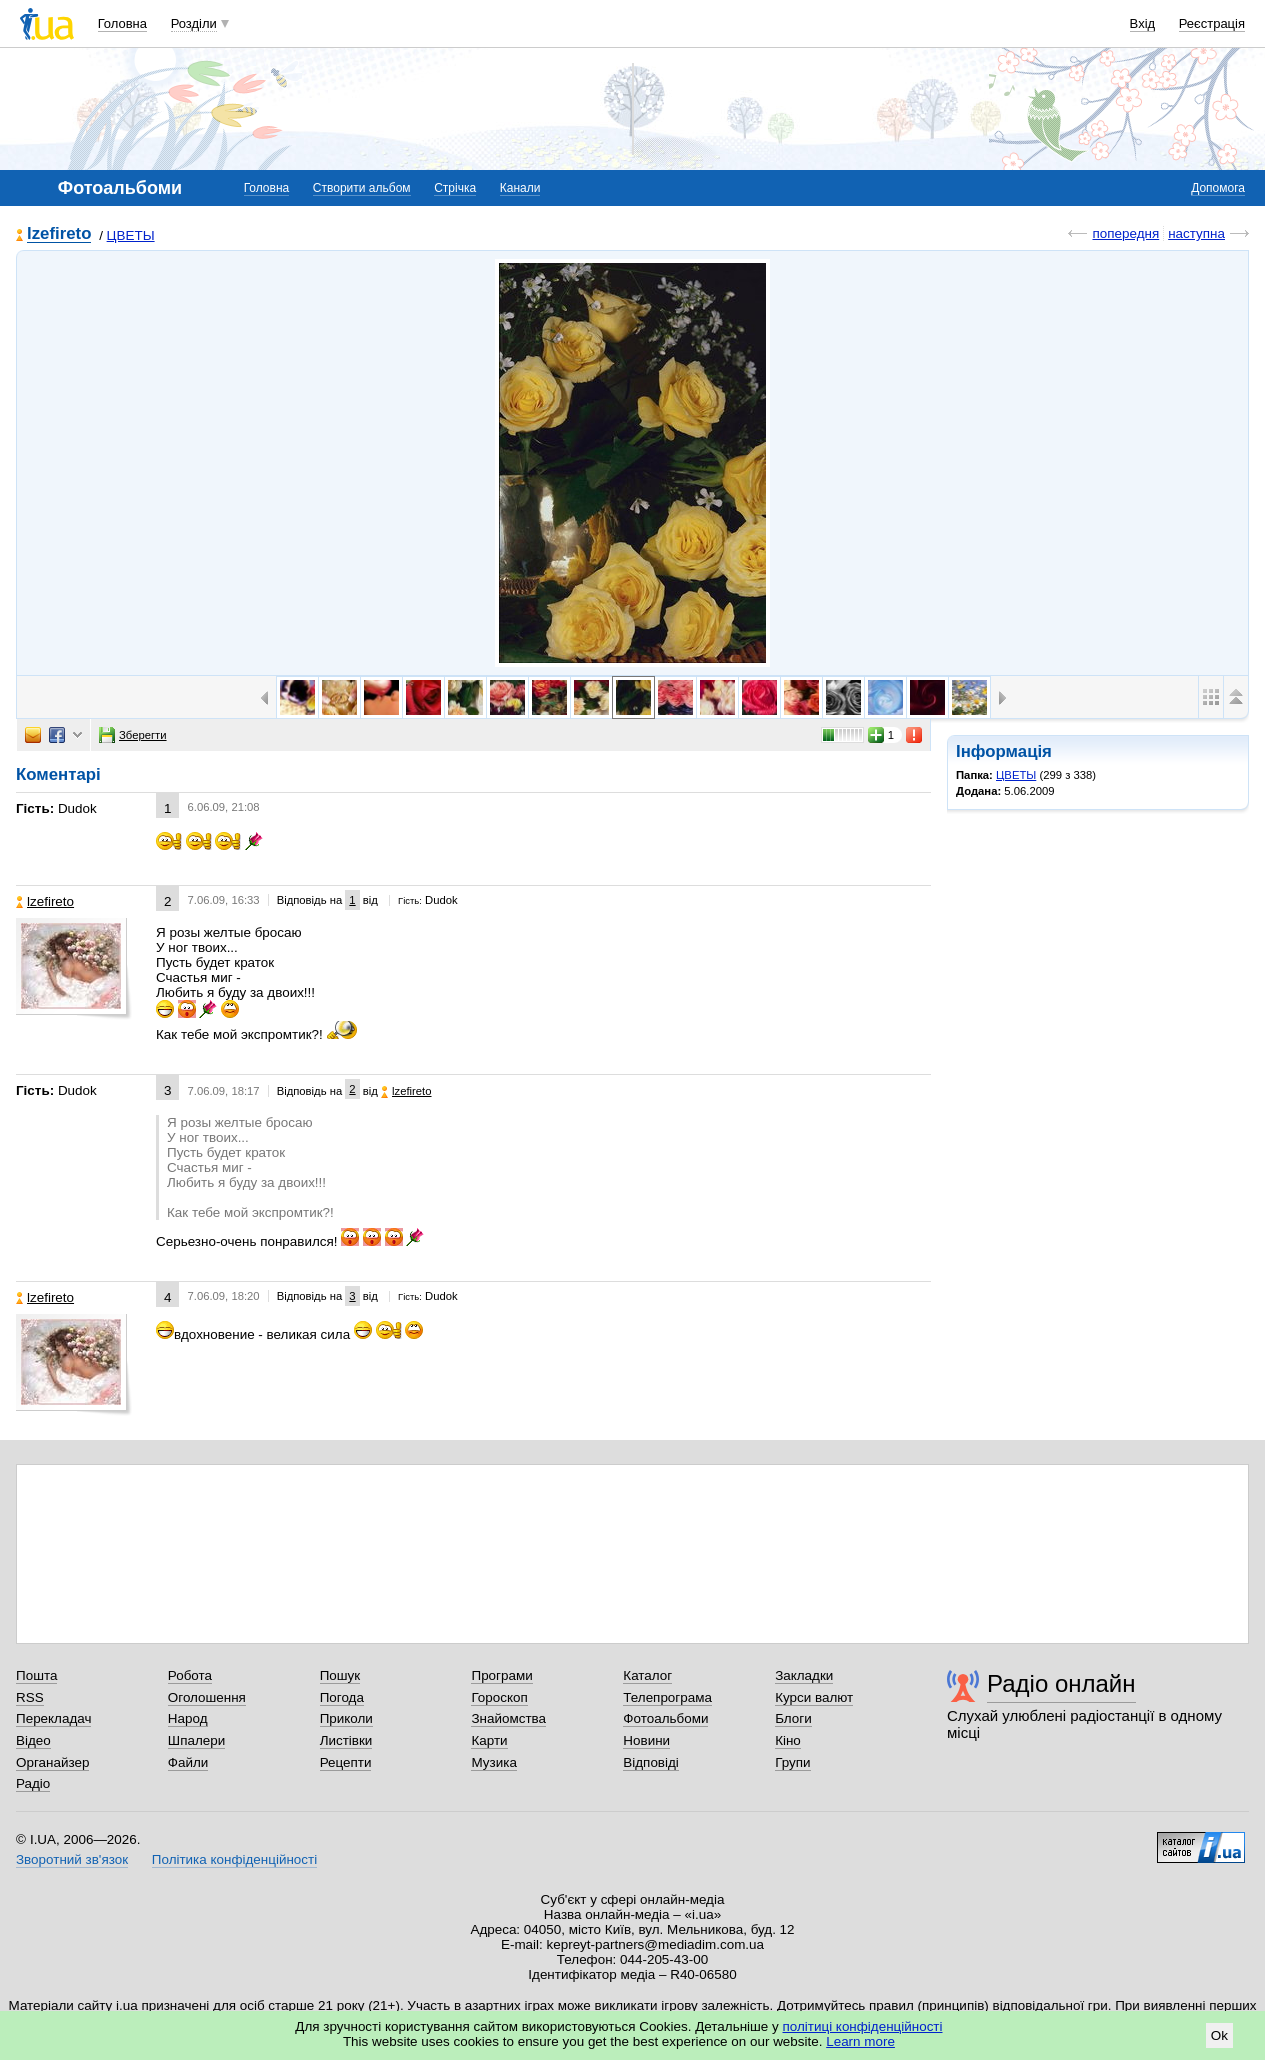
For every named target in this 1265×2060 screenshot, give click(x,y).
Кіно (788, 1740)
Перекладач (53, 1718)
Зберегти (133, 735)
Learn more (860, 2041)
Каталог (647, 1675)
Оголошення (207, 1697)
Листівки (346, 1740)
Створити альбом (362, 188)
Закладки (804, 1675)
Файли (188, 1762)
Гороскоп (499, 1697)
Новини (646, 1740)
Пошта (36, 1675)
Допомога (1218, 188)
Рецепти (346, 1762)
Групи (792, 1762)
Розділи (194, 23)
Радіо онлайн (1061, 1683)
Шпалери (196, 1740)
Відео (33, 1740)
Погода (342, 1697)
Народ (188, 1718)
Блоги (793, 1718)
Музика (493, 1762)
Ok (1219, 2035)
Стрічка (455, 188)
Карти (489, 1740)
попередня (1125, 233)
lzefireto (59, 234)
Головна (122, 23)
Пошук (340, 1675)
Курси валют (814, 1697)
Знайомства (508, 1718)
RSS (30, 1697)
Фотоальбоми (665, 1718)
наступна (1196, 233)
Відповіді (651, 1762)
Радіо (33, 1783)
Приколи (346, 1718)
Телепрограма (667, 1697)
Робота (190, 1675)
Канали (520, 188)
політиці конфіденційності (863, 2026)
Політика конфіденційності (234, 1859)
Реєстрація (1212, 23)
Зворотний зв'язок (72, 1859)
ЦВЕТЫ (131, 235)
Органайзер (52, 1762)
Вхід (1143, 23)
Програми (501, 1675)
